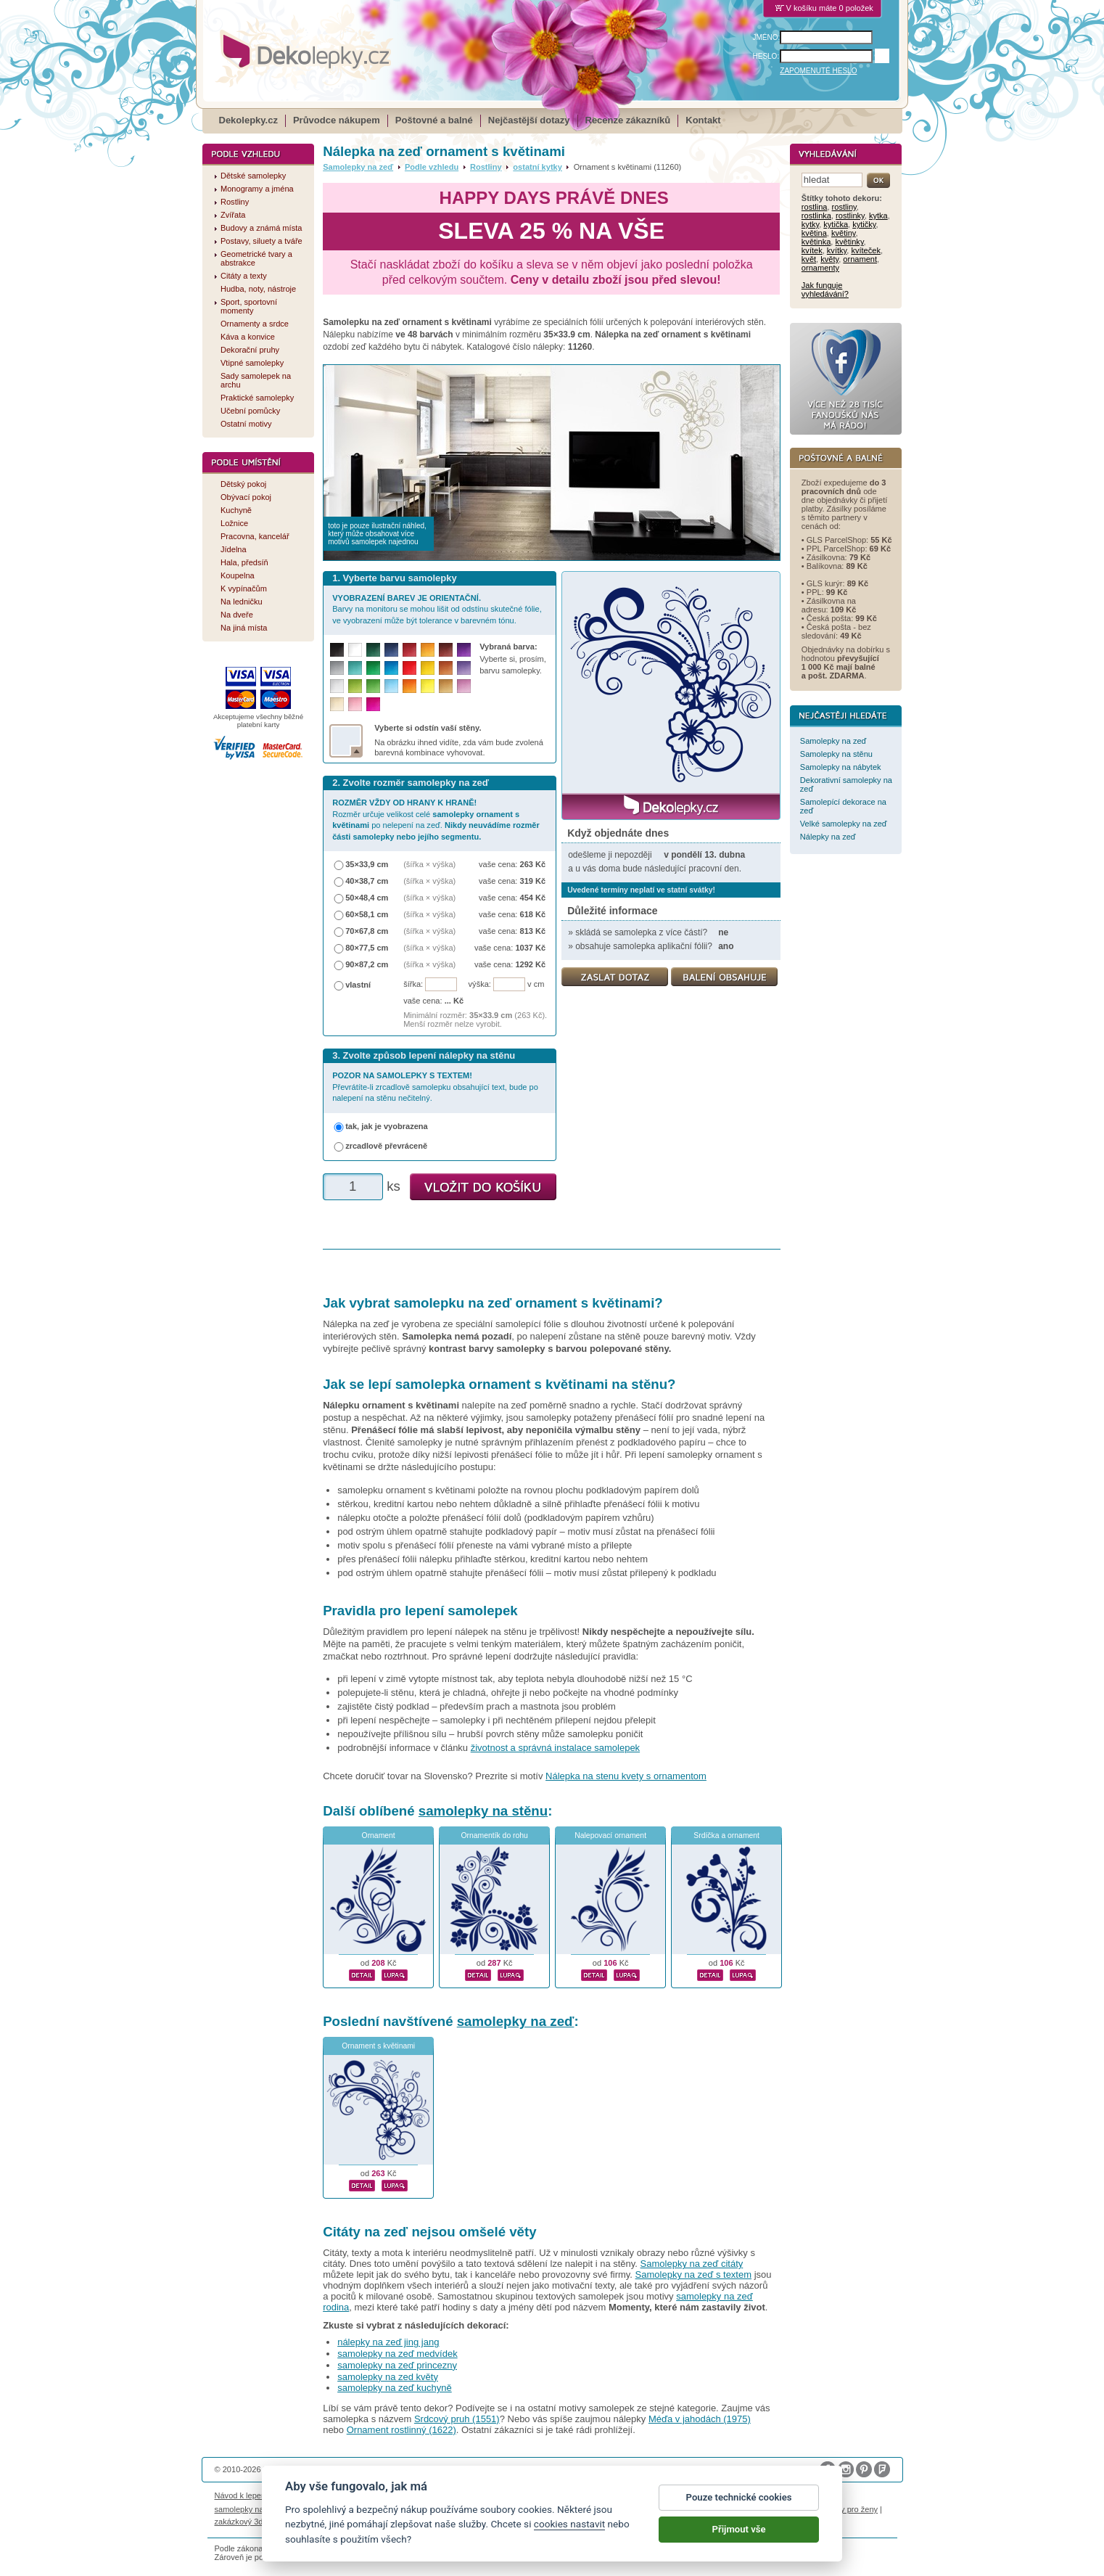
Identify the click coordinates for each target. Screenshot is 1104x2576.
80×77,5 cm (366, 947)
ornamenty (820, 267)
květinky (850, 241)
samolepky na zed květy (387, 2376)
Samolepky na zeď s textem (693, 2274)
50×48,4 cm (366, 897)
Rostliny (486, 167)
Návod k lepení (241, 2495)
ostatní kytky (537, 167)
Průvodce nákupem (336, 120)
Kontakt (702, 120)
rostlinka (816, 215)
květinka (816, 241)
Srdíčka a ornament (726, 1835)
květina (814, 233)
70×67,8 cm (366, 931)
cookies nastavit (569, 2537)
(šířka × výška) (429, 864)
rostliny (844, 206)
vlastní (358, 984)
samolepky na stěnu (483, 1810)
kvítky (836, 250)
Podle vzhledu (431, 167)
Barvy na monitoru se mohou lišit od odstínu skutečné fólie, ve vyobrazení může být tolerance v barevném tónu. (437, 609)
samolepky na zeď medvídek (397, 2353)
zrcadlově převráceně (386, 1145)
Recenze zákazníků (628, 120)
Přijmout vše (739, 2542)
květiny (843, 233)
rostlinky (850, 215)
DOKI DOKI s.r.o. (380, 2469)
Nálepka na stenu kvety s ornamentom (626, 1776)
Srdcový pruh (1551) (457, 2418)
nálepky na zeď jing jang (388, 2342)
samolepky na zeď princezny (397, 2365)
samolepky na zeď (515, 2021)
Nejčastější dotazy (529, 120)
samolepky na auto (248, 2509)
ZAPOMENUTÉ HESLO (818, 71)
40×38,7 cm (366, 881)
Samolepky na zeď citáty (691, 2263)
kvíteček (866, 250)
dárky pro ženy (851, 2509)
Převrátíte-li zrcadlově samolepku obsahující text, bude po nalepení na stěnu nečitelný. (435, 1086)
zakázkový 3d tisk (246, 2521)
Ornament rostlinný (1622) (401, 2429)
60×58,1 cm (366, 914)
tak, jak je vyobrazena (386, 1126)
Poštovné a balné (434, 120)
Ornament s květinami (378, 2046)
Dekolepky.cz (248, 120)
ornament (860, 259)
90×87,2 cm (366, 964)
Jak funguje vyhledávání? (825, 289)
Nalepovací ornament (610, 1835)
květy (829, 259)
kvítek (812, 250)
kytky (810, 224)
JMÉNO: (766, 37)
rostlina (815, 206)
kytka (878, 215)
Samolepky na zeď (358, 167)
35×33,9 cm (366, 864)
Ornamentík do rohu (494, 1835)
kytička (835, 224)
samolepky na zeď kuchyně (394, 2387)
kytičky (864, 224)
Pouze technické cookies (739, 2510)
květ (809, 259)
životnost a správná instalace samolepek (555, 1747)
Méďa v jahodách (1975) (699, 2418)
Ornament (378, 1835)
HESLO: (766, 56)
